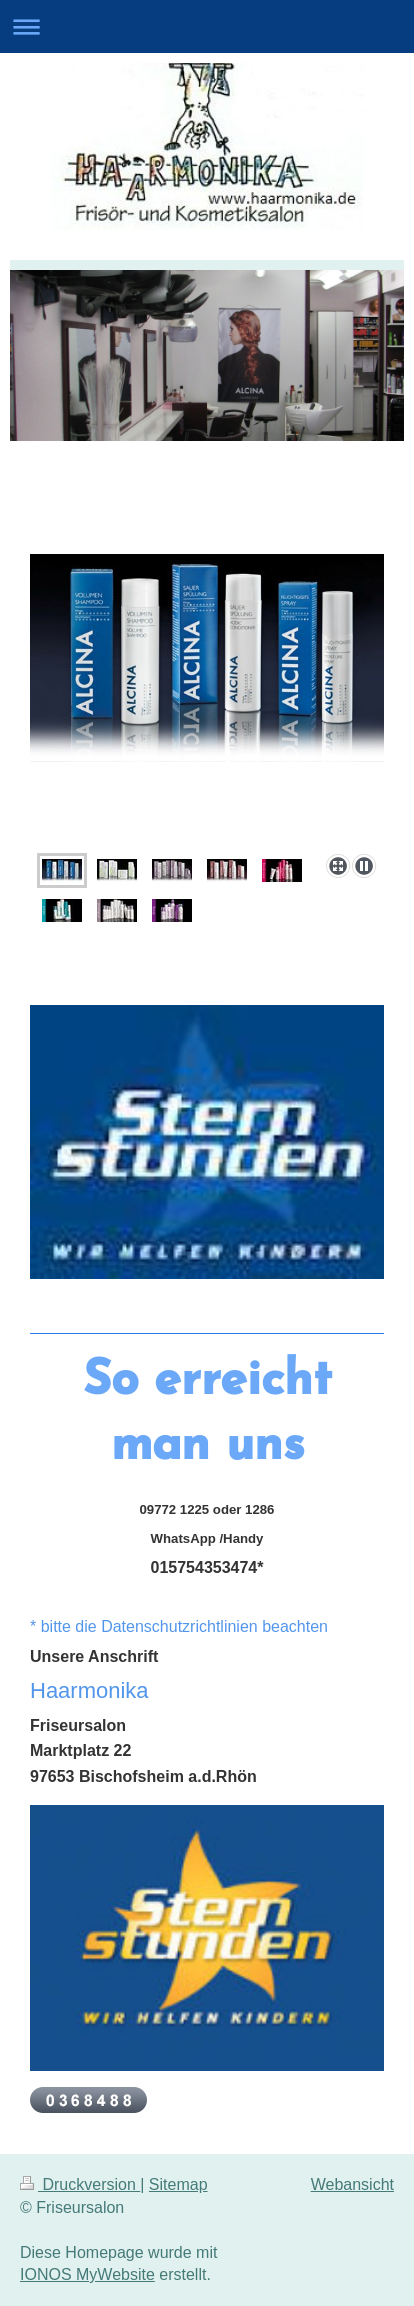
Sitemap (178, 2184)
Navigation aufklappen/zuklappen (207, 26)
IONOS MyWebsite (87, 2274)
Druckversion (80, 2184)
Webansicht (352, 2184)
